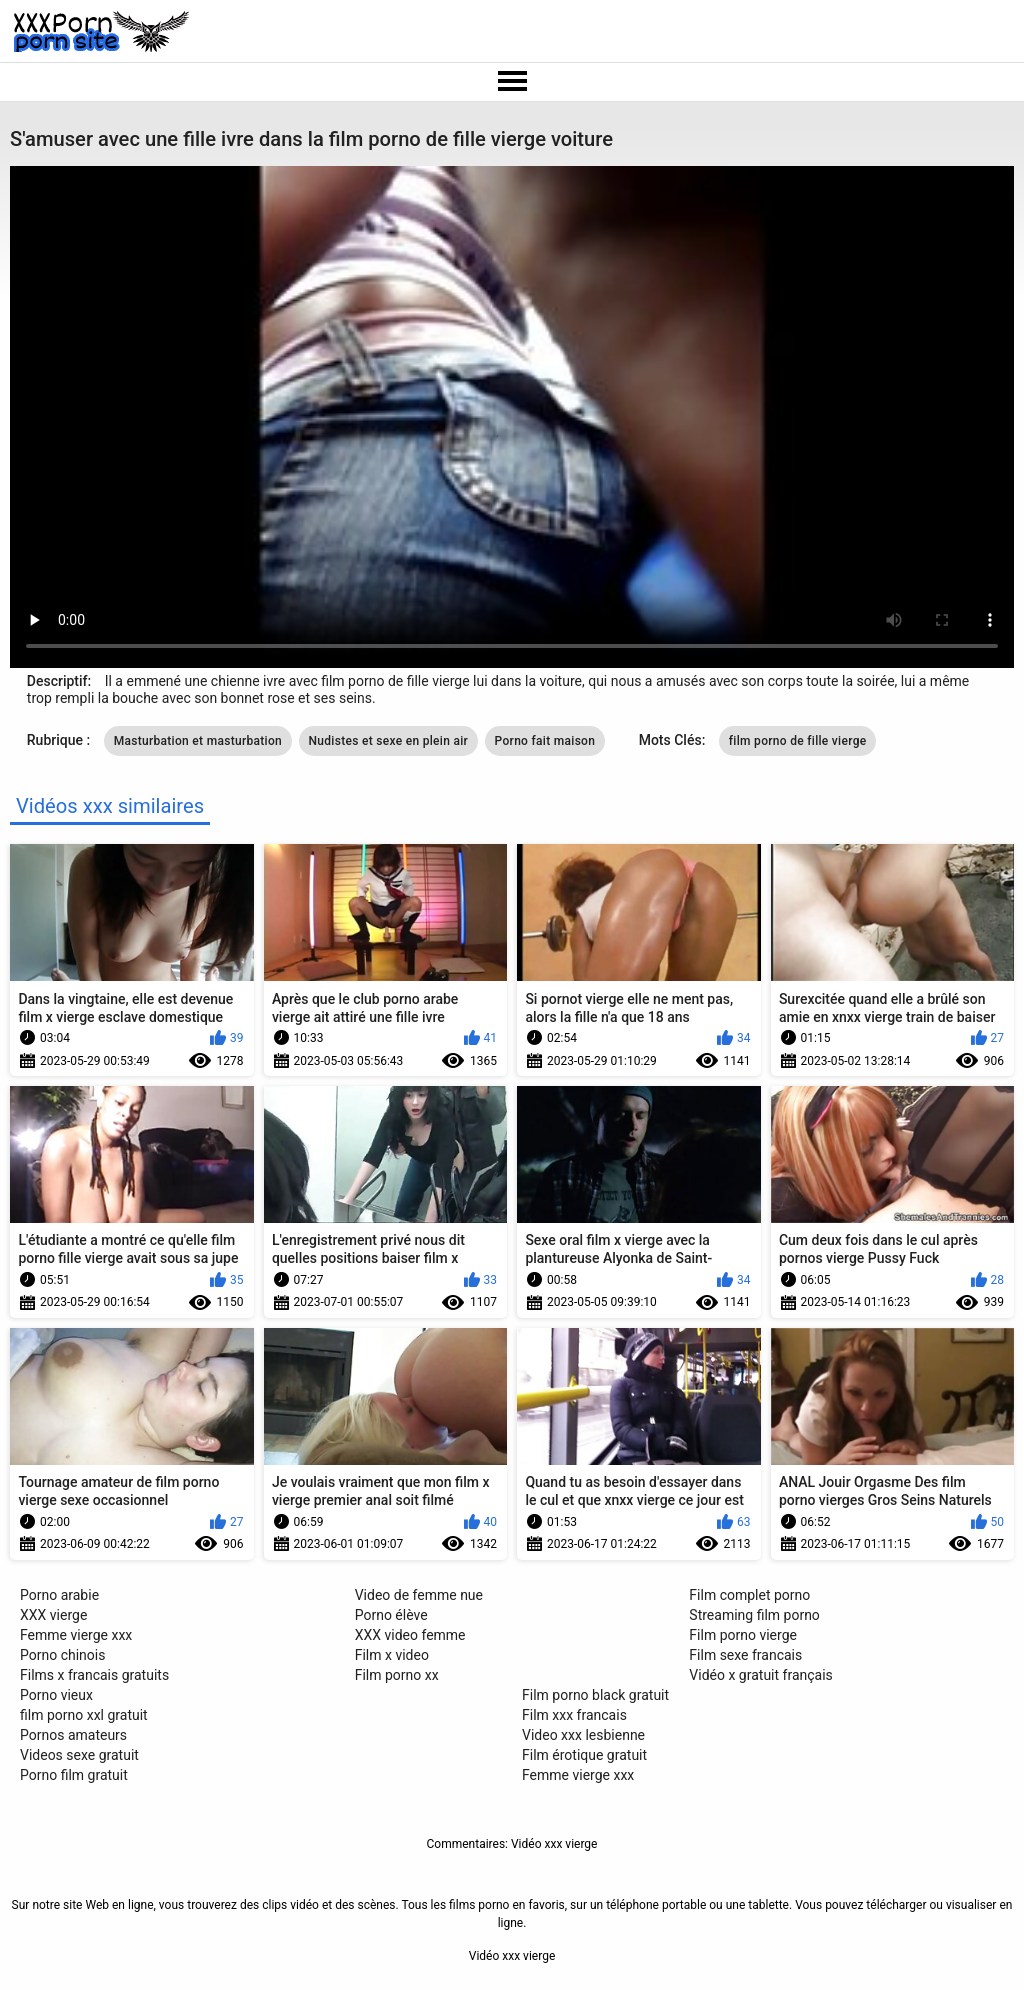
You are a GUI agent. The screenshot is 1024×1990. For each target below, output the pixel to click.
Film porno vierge (743, 1635)
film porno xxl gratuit (84, 1715)
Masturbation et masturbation (198, 741)
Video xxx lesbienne (583, 1735)
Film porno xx (397, 1675)
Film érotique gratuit (584, 1755)
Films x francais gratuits (94, 1675)
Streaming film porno (754, 1615)
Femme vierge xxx (76, 1635)
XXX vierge (53, 1615)
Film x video (392, 1655)
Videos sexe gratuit (79, 1755)
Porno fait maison (545, 741)
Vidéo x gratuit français (760, 1675)
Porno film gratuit (74, 1775)
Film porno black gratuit (595, 1695)
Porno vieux (56, 1695)
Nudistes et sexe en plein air (389, 741)
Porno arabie (59, 1595)
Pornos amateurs (73, 1735)
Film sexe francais (745, 1655)
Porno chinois (62, 1655)
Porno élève (391, 1615)
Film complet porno (749, 1595)
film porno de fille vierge (798, 741)
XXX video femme (410, 1635)
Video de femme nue (419, 1595)
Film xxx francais (574, 1715)
